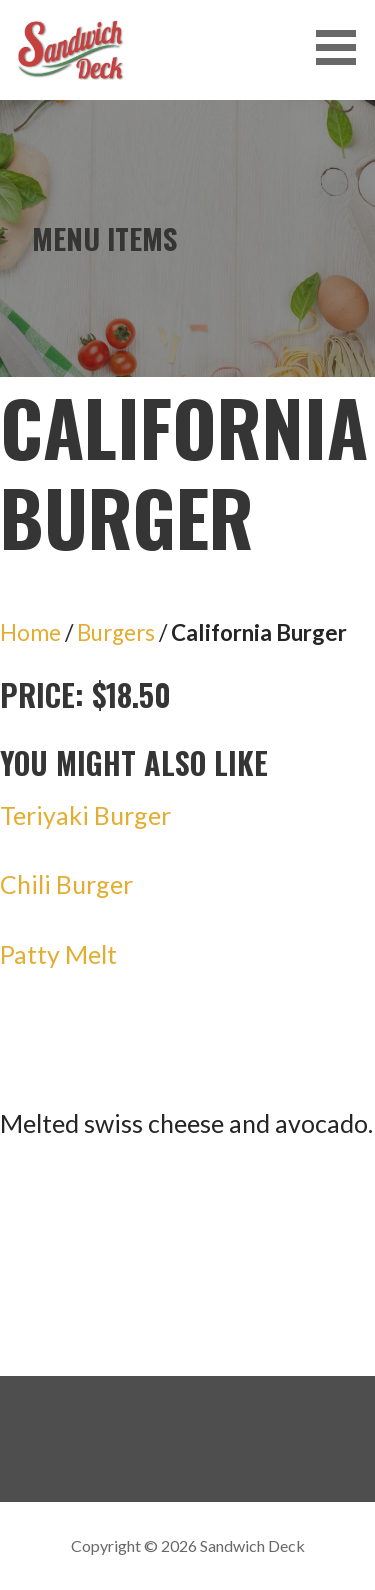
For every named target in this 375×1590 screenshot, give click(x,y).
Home (30, 632)
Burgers (116, 632)
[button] (343, 47)
